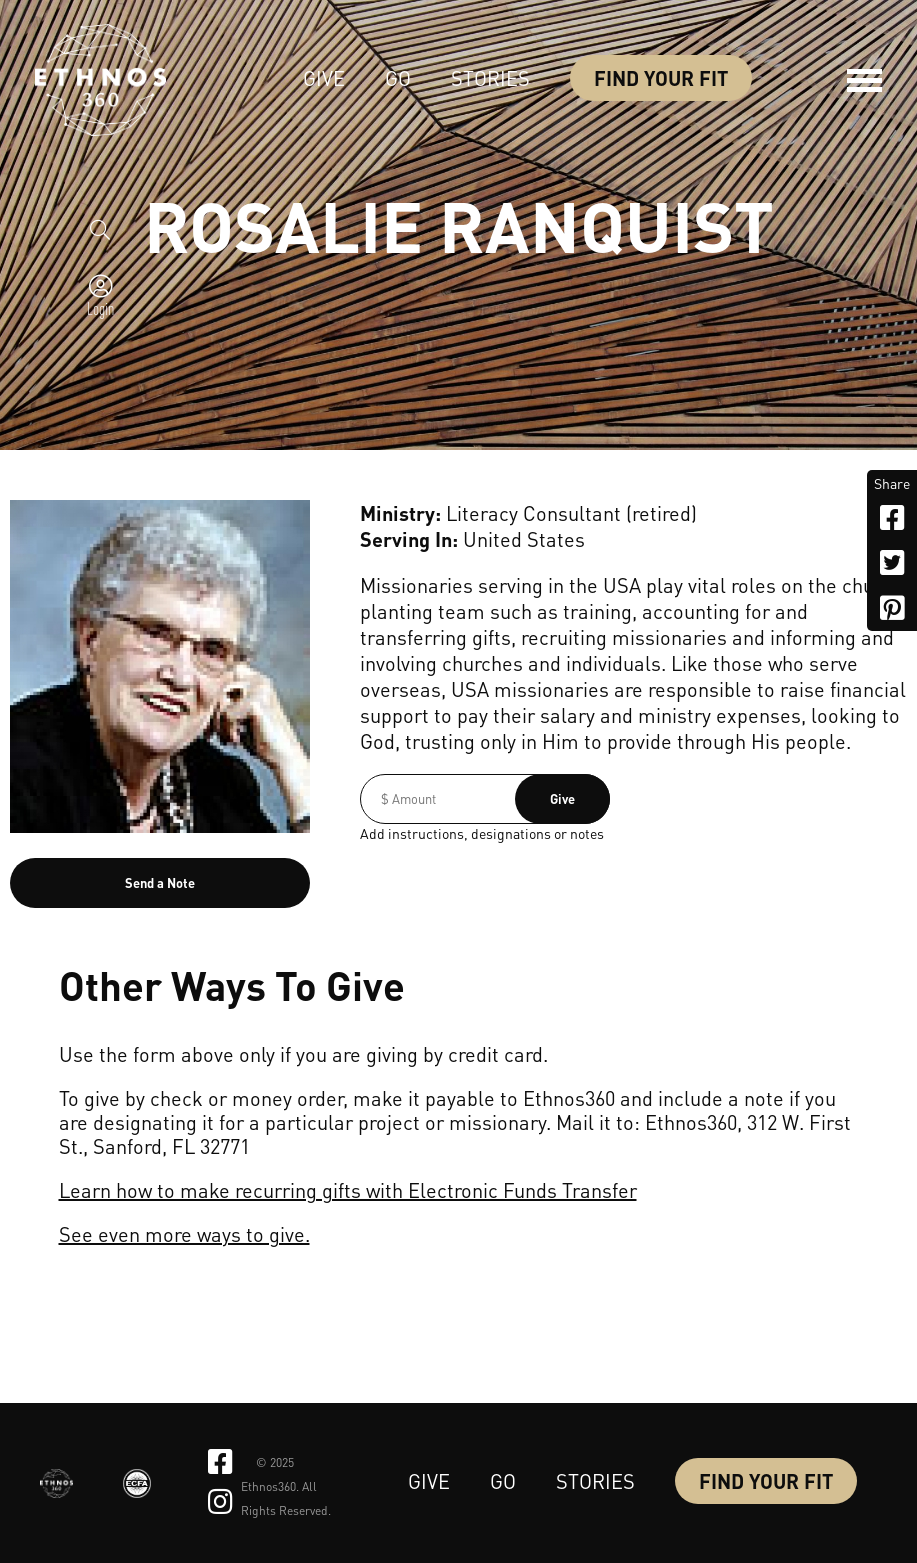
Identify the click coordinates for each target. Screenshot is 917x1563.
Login (100, 308)
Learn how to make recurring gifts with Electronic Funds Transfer (348, 1190)
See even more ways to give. (184, 1234)
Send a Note (160, 882)
